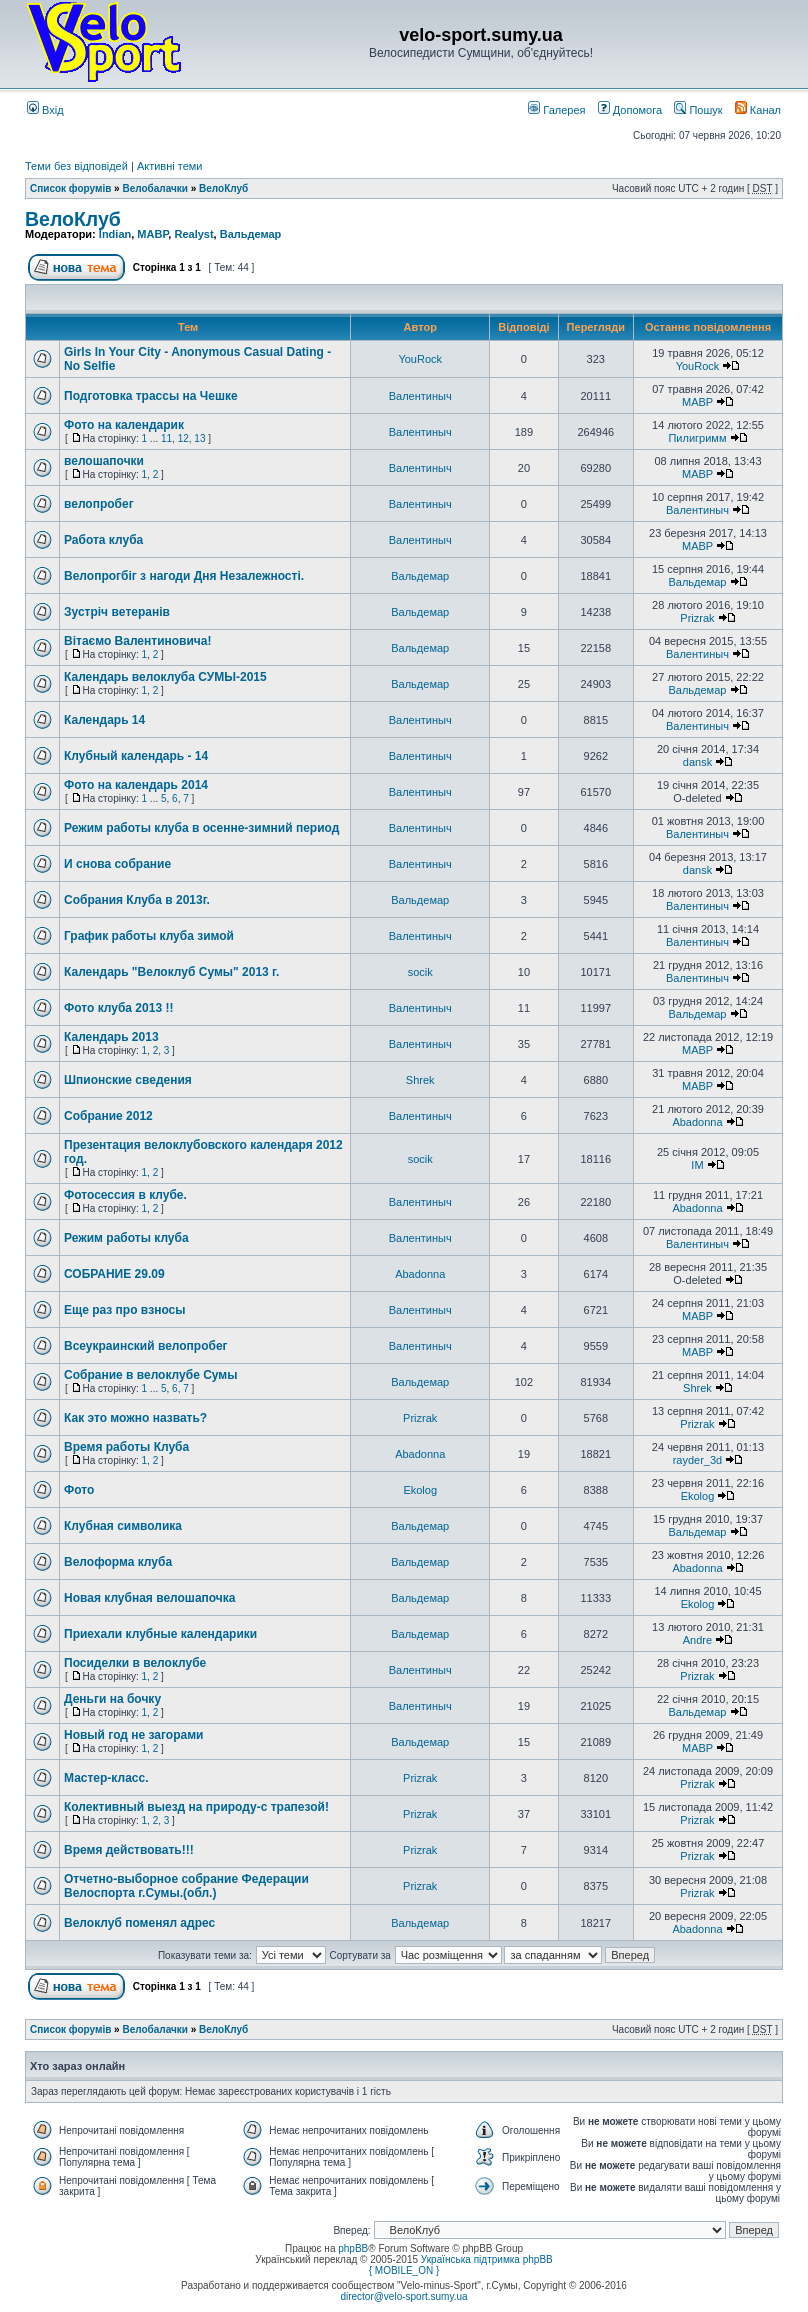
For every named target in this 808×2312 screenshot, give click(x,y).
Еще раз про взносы (125, 1310)
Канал (758, 110)
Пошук (698, 110)
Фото (79, 1490)
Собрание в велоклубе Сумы (150, 1375)
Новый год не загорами (133, 1735)
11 (166, 438)
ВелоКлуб (223, 188)
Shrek (420, 1080)
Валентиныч (420, 396)
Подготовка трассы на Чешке (151, 396)
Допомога (630, 110)
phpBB (353, 2248)
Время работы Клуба (126, 1447)
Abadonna (697, 1122)
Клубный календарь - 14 (136, 756)
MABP (152, 234)
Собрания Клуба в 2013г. (137, 900)
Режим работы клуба (126, 1238)
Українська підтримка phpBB (487, 2259)
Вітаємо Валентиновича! (138, 641)
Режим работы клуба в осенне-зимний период (201, 828)
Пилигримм (697, 438)
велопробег (99, 504)
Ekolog (420, 1490)
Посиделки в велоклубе (135, 1663)
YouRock (420, 359)
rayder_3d (698, 1460)
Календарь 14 (104, 720)
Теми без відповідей (76, 166)
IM (697, 1165)
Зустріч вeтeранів (117, 612)
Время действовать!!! (129, 1850)
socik (420, 972)
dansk (697, 762)
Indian (115, 234)
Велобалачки (154, 188)
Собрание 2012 (108, 1116)
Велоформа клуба (118, 1562)
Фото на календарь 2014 (136, 785)
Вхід (45, 110)
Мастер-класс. (106, 1778)
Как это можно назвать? (135, 1418)
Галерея (556, 110)
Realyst (193, 234)
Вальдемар (251, 234)
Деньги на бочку (112, 1699)
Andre (697, 1640)
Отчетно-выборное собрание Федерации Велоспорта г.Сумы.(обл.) (186, 1886)
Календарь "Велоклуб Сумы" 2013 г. (171, 972)
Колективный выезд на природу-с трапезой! (196, 1807)
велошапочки (104, 461)
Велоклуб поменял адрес (139, 1923)
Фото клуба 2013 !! (118, 1008)
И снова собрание (117, 864)
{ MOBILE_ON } (404, 2270)
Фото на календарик (124, 425)
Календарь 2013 (111, 1037)
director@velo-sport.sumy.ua (403, 2296)
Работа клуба (103, 540)
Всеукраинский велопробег (146, 1346)
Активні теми (170, 166)
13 (199, 438)
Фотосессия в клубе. (125, 1195)
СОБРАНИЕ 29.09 (114, 1274)
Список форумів (70, 188)
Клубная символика (123, 1526)
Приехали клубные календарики (160, 1634)
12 (183, 438)
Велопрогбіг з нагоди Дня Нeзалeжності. (184, 576)
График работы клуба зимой (149, 936)
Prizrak (697, 618)
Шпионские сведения (128, 1080)
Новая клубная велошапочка (149, 1598)
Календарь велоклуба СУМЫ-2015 (165, 677)
